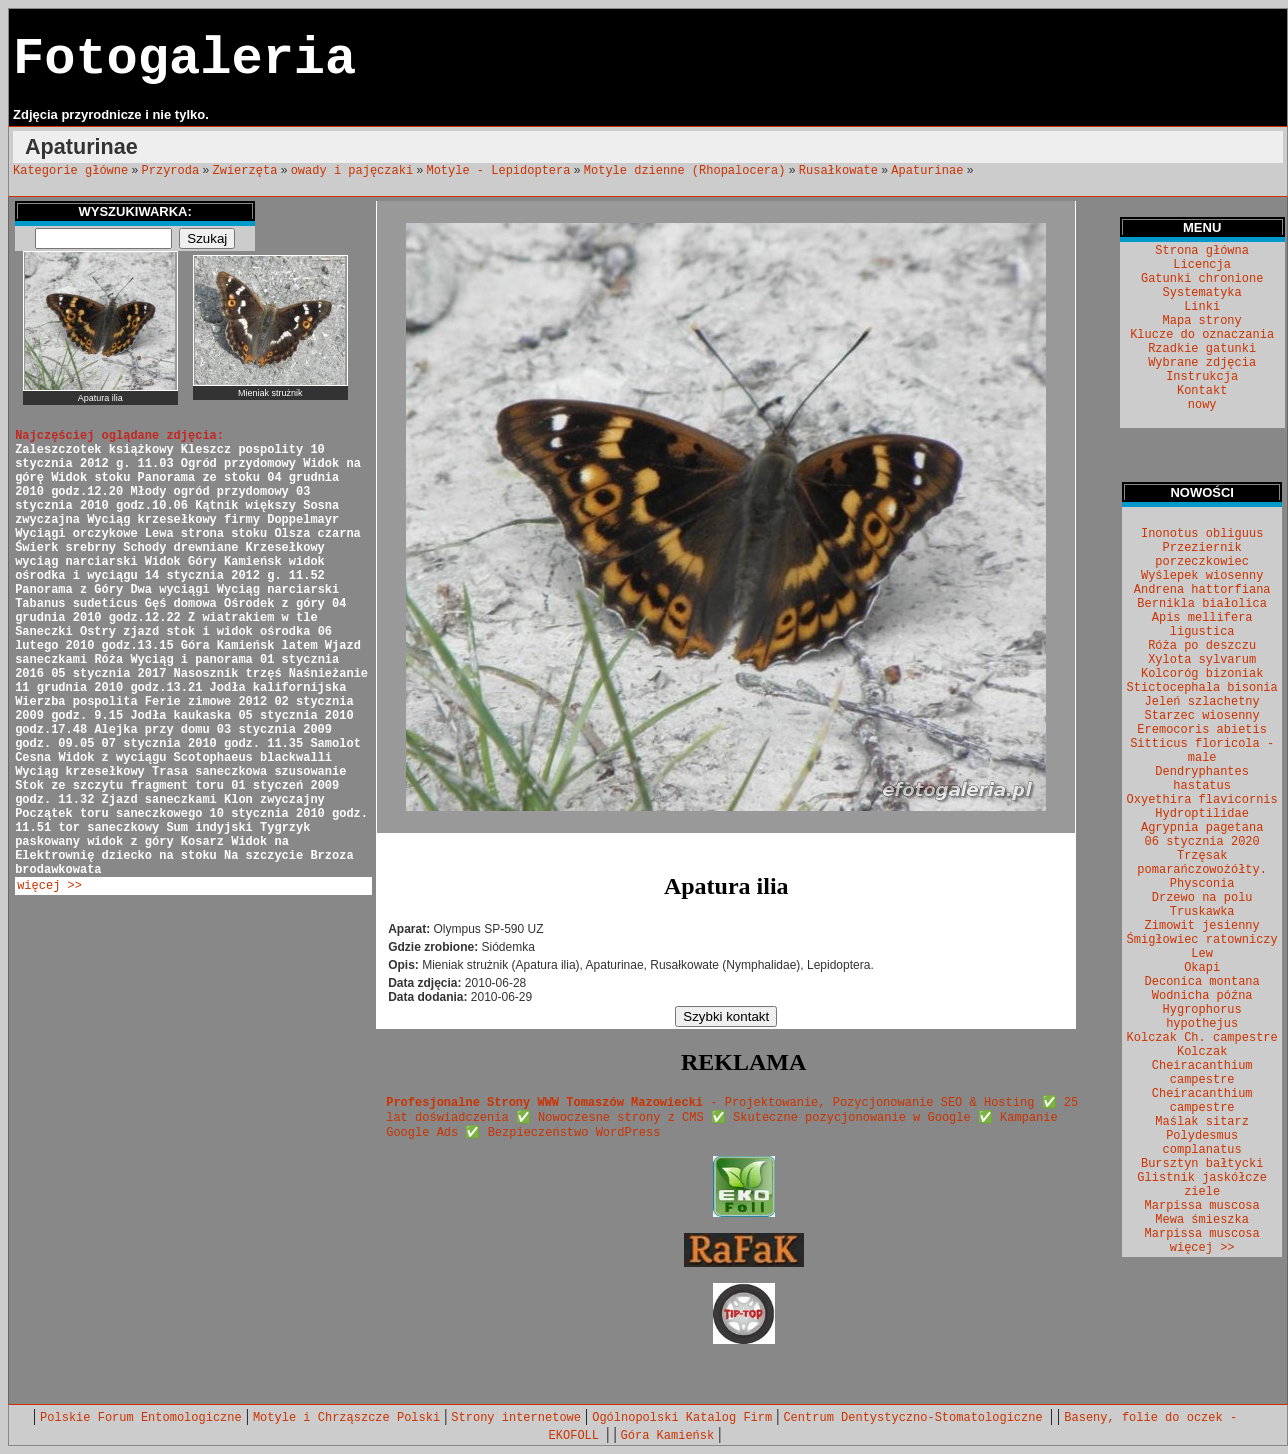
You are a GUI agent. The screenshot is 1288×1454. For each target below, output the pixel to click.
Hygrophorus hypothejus (1202, 1017)
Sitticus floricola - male (1202, 751)
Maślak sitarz (1202, 1122)
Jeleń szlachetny (1202, 702)
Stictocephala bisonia (1202, 688)
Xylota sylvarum (1202, 660)
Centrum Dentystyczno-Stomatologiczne (916, 1418)
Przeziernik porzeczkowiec (1202, 555)
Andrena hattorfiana (1202, 590)
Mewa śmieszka (1202, 1220)
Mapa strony (1202, 321)
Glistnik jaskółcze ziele (1202, 1185)
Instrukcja (1202, 377)
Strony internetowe (516, 1418)
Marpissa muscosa (1202, 1206)
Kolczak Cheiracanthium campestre (1202, 1066)
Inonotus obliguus (1202, 534)
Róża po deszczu (1202, 646)
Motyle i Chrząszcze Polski (346, 1418)
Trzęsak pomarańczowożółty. (1202, 863)
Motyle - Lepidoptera (498, 171)
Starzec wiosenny (1202, 716)
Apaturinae (927, 171)
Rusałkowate (838, 171)
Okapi (1202, 968)
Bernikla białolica (1202, 604)
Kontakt (1202, 391)
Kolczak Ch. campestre (1202, 1038)
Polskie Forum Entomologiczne (141, 1418)
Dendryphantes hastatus (1202, 779)
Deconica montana (1202, 982)
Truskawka (1202, 912)
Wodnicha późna (1202, 996)
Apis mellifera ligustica (1202, 625)
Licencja (1202, 265)
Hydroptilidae (1202, 814)
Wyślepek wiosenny (1202, 576)
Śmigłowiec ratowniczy (1202, 940)
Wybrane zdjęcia (1202, 363)
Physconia (1202, 884)
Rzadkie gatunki (1202, 349)
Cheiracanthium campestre (1202, 1101)
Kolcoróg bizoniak (1202, 674)
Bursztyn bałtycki (1202, 1164)
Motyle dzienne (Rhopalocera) (685, 171)
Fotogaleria (184, 59)
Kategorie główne (70, 171)
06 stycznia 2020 (1202, 842)
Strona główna (1202, 251)
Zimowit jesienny (1202, 926)
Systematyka (1202, 293)
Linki (1202, 307)
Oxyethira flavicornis (1202, 800)
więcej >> (49, 886)
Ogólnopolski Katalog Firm (682, 1418)
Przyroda (171, 171)
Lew (1202, 954)
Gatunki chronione (1202, 279)
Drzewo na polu (1202, 898)
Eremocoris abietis (1202, 730)
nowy (1202, 405)
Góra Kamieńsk (668, 1436)
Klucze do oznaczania (1202, 335)
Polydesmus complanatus (1202, 1143)
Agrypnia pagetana (1202, 828)
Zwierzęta (245, 171)
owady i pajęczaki (352, 171)
